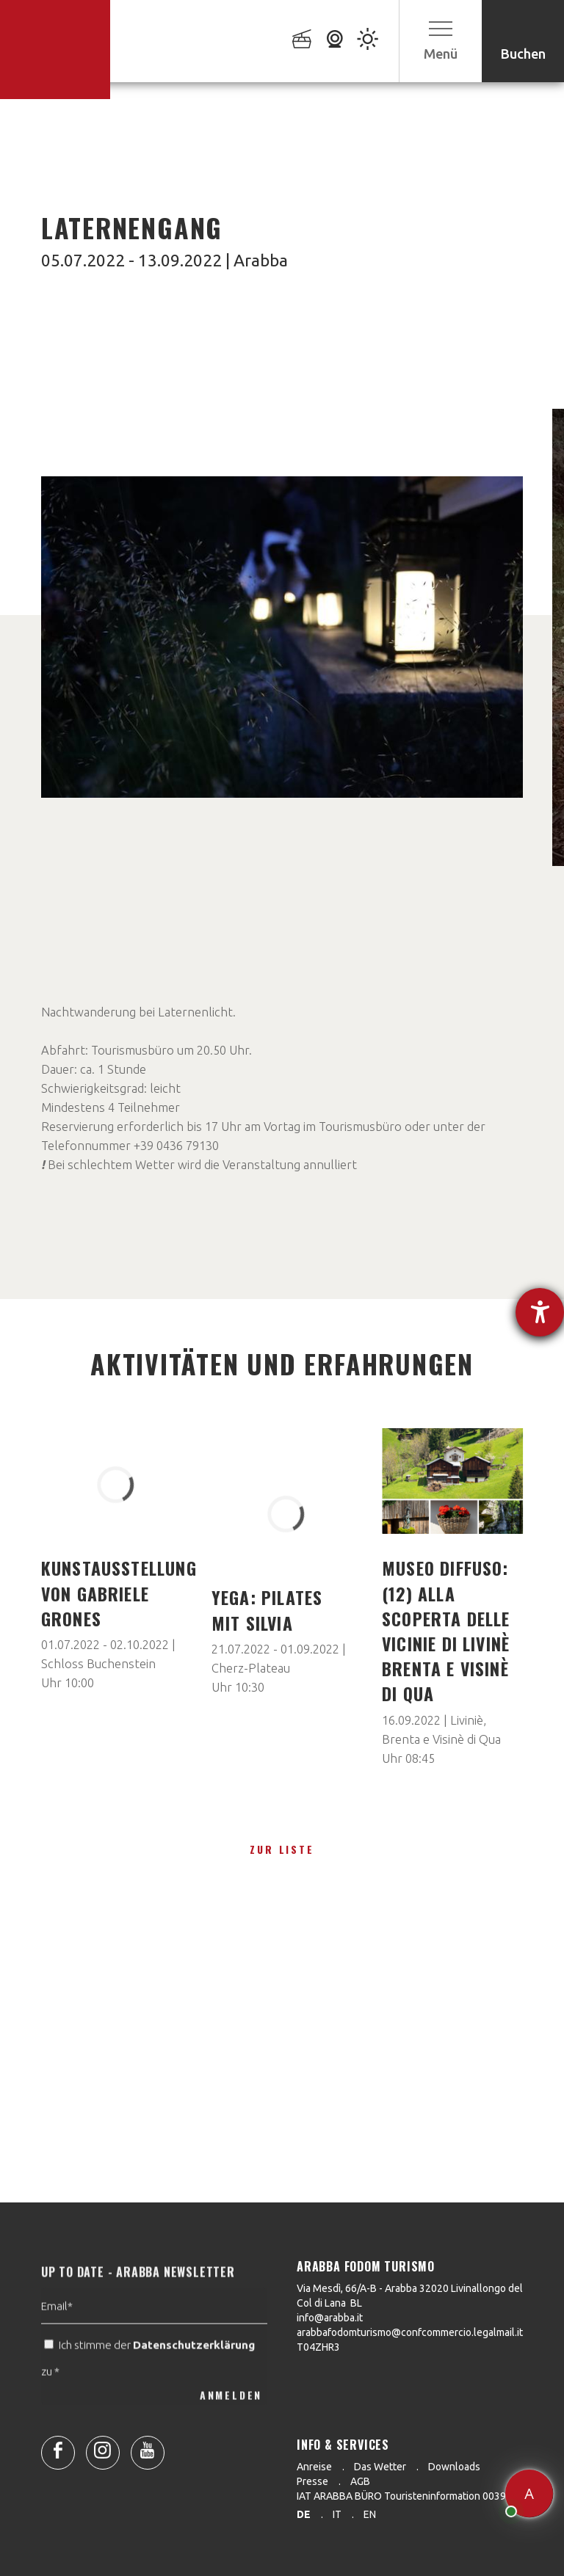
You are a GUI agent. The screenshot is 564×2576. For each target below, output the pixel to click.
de (304, 2514)
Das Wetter (380, 2467)
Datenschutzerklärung (194, 2373)
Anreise (314, 2467)
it (337, 2514)
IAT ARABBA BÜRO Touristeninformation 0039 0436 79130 (430, 2496)
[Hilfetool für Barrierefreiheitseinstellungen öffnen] (540, 1312)
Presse (312, 2481)
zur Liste (282, 1849)
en (370, 2514)
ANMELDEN (231, 2423)
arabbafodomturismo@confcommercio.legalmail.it (410, 2332)
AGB (360, 2481)
